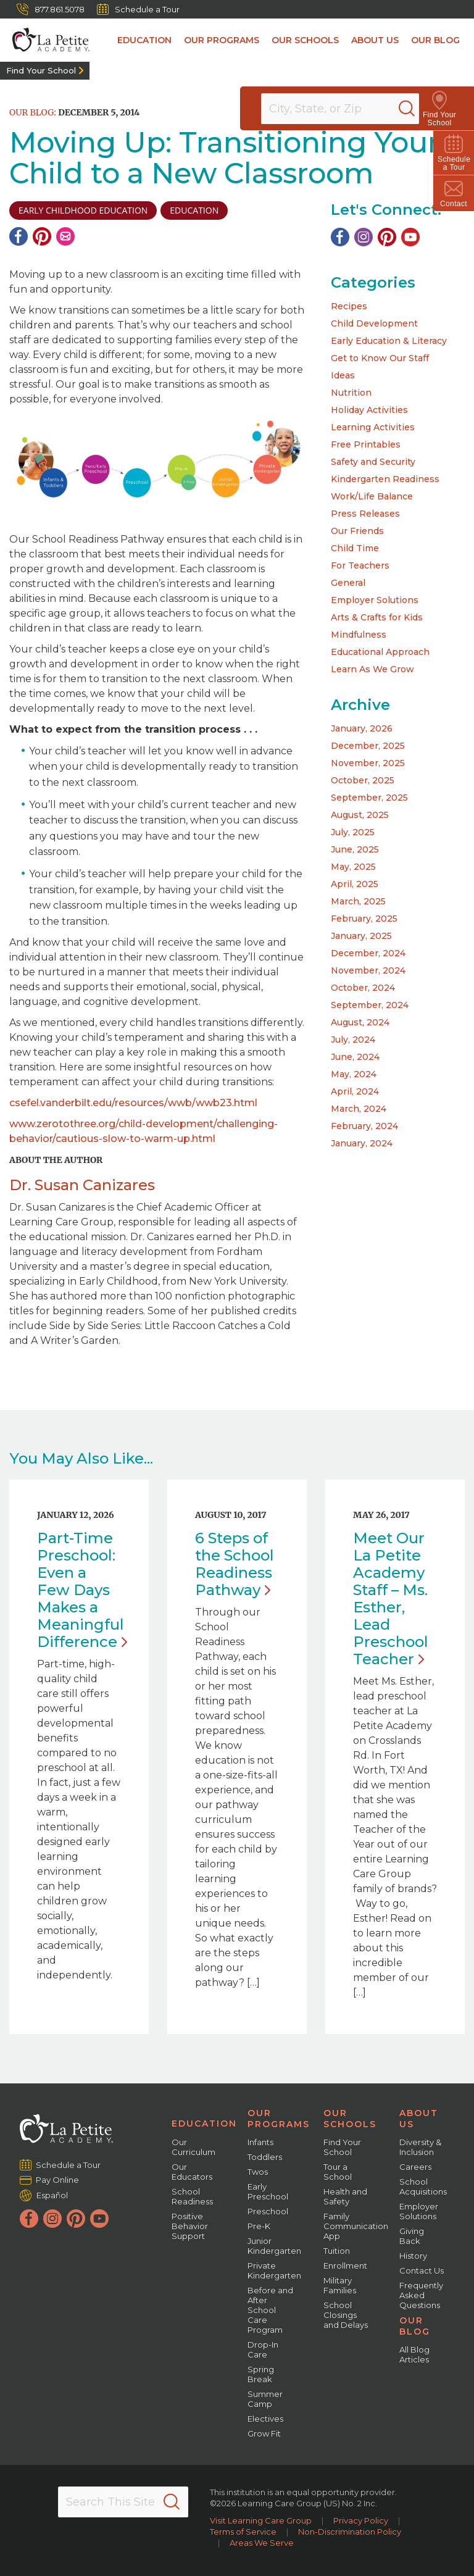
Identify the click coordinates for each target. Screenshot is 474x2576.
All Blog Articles (414, 2354)
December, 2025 (368, 745)
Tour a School (337, 2172)
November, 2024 (368, 970)
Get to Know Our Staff (380, 358)
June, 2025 (355, 849)
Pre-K (258, 2226)
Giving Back (411, 2236)
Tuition (336, 2251)
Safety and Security (373, 461)
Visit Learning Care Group (261, 2520)
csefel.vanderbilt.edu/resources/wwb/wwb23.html (133, 1103)
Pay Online (57, 2180)
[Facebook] (18, 236)
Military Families (339, 2285)
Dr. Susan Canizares (82, 1185)
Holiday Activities (369, 409)
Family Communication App (355, 2226)
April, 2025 (354, 884)
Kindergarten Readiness (385, 479)
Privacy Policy (360, 2520)
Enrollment (345, 2265)
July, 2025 (353, 832)
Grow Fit (264, 2433)
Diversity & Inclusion (420, 2147)
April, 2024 (355, 1091)
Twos (257, 2172)
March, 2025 (358, 901)
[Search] (421, 109)
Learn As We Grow (372, 669)
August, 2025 (360, 814)
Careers (415, 2167)
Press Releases (365, 513)
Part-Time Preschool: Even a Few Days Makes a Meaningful (82, 1590)
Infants (260, 2142)
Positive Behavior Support (190, 2226)
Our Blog (435, 40)
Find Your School (41, 70)
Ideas (343, 375)
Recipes (349, 306)
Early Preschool (267, 2191)
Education (144, 40)
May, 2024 (353, 1074)
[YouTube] (410, 237)
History (413, 2256)
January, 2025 (361, 935)
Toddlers (264, 2157)
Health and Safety (345, 2196)
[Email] (65, 236)
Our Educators (192, 2172)
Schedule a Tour (138, 9)
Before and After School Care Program (270, 2310)
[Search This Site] (123, 2501)
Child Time (355, 548)
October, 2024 (363, 987)
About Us (375, 40)
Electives (265, 2419)
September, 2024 (370, 1005)
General (348, 582)
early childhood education (83, 210)
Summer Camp (265, 2399)
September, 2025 (369, 797)
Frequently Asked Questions (421, 2295)
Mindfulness (358, 634)
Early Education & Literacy (389, 340)
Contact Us (421, 2270)
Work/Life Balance (372, 496)
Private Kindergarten (274, 2270)
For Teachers (360, 565)
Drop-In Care (262, 2349)
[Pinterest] (42, 236)
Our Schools (305, 40)
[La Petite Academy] (44, 40)
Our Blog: (32, 112)
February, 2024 (364, 1126)
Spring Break (260, 2374)
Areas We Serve (262, 2543)
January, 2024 (362, 1143)
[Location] (348, 108)
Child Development (374, 323)
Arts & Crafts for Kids (377, 617)
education (194, 210)
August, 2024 (360, 1022)
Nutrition (351, 392)
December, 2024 (368, 953)
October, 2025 (362, 780)
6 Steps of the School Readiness (234, 1564)
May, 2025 (353, 866)
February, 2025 (364, 918)
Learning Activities (373, 427)
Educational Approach (380, 651)
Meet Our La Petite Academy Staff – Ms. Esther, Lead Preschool (390, 1598)
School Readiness (192, 2196)
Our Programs (221, 40)
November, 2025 (368, 763)
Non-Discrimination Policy (349, 2531)
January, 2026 (362, 728)
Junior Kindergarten (274, 2246)
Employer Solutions (374, 600)
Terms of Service (243, 2531)
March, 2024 (358, 1108)
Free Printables (366, 444)
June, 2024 (355, 1056)
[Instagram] (363, 237)
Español (52, 2195)
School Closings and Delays (345, 2315)
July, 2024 (353, 1039)
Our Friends (357, 530)
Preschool (267, 2211)
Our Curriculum (193, 2147)
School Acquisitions (423, 2186)
